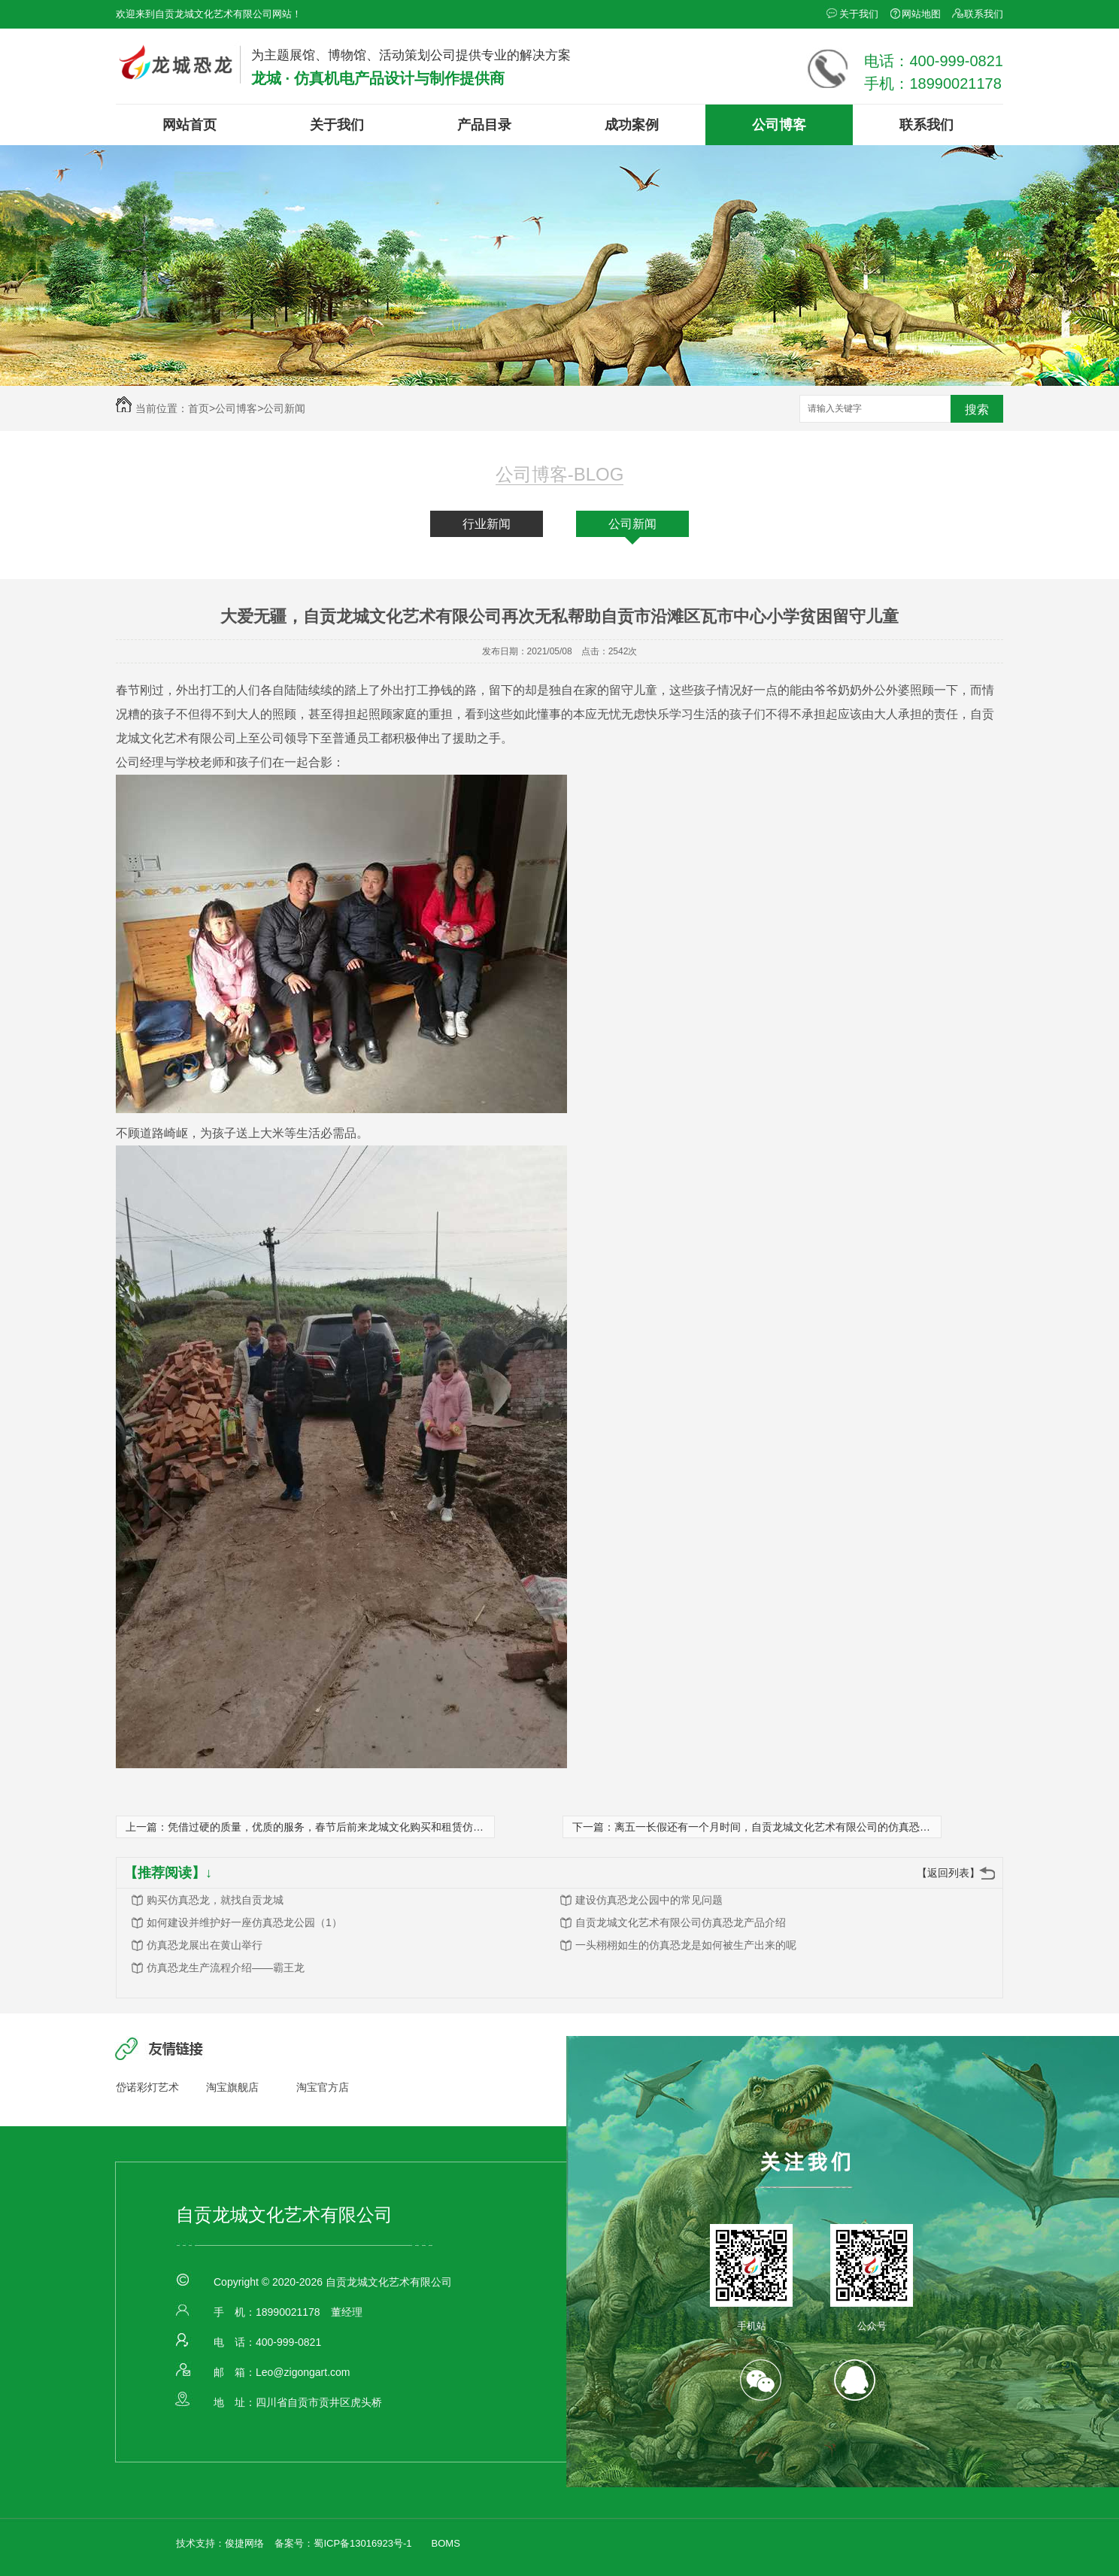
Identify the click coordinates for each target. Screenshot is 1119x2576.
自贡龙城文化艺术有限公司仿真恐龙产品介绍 (680, 1922)
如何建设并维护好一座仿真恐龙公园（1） (244, 1922)
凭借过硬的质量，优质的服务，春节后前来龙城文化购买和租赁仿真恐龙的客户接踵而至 (373, 1827)
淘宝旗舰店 (232, 2087)
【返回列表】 (948, 1873)
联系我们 (983, 14)
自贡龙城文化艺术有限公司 (284, 2214)
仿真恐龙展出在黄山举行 (204, 1945)
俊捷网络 (244, 2543)
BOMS (446, 2543)
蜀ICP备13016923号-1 (362, 2543)
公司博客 (779, 124)
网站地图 (921, 14)
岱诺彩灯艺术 (147, 2087)
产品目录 (484, 124)
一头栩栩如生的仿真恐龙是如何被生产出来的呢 (685, 1945)
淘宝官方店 (322, 2087)
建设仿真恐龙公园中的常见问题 (649, 1900)
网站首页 (189, 124)
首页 (201, 408)
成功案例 (632, 124)
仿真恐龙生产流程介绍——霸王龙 (226, 1968)
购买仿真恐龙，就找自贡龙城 (215, 1900)
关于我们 (858, 14)
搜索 (977, 409)
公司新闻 (284, 408)
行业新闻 (486, 523)
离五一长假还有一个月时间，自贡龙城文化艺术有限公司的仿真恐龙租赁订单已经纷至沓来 (825, 1827)
